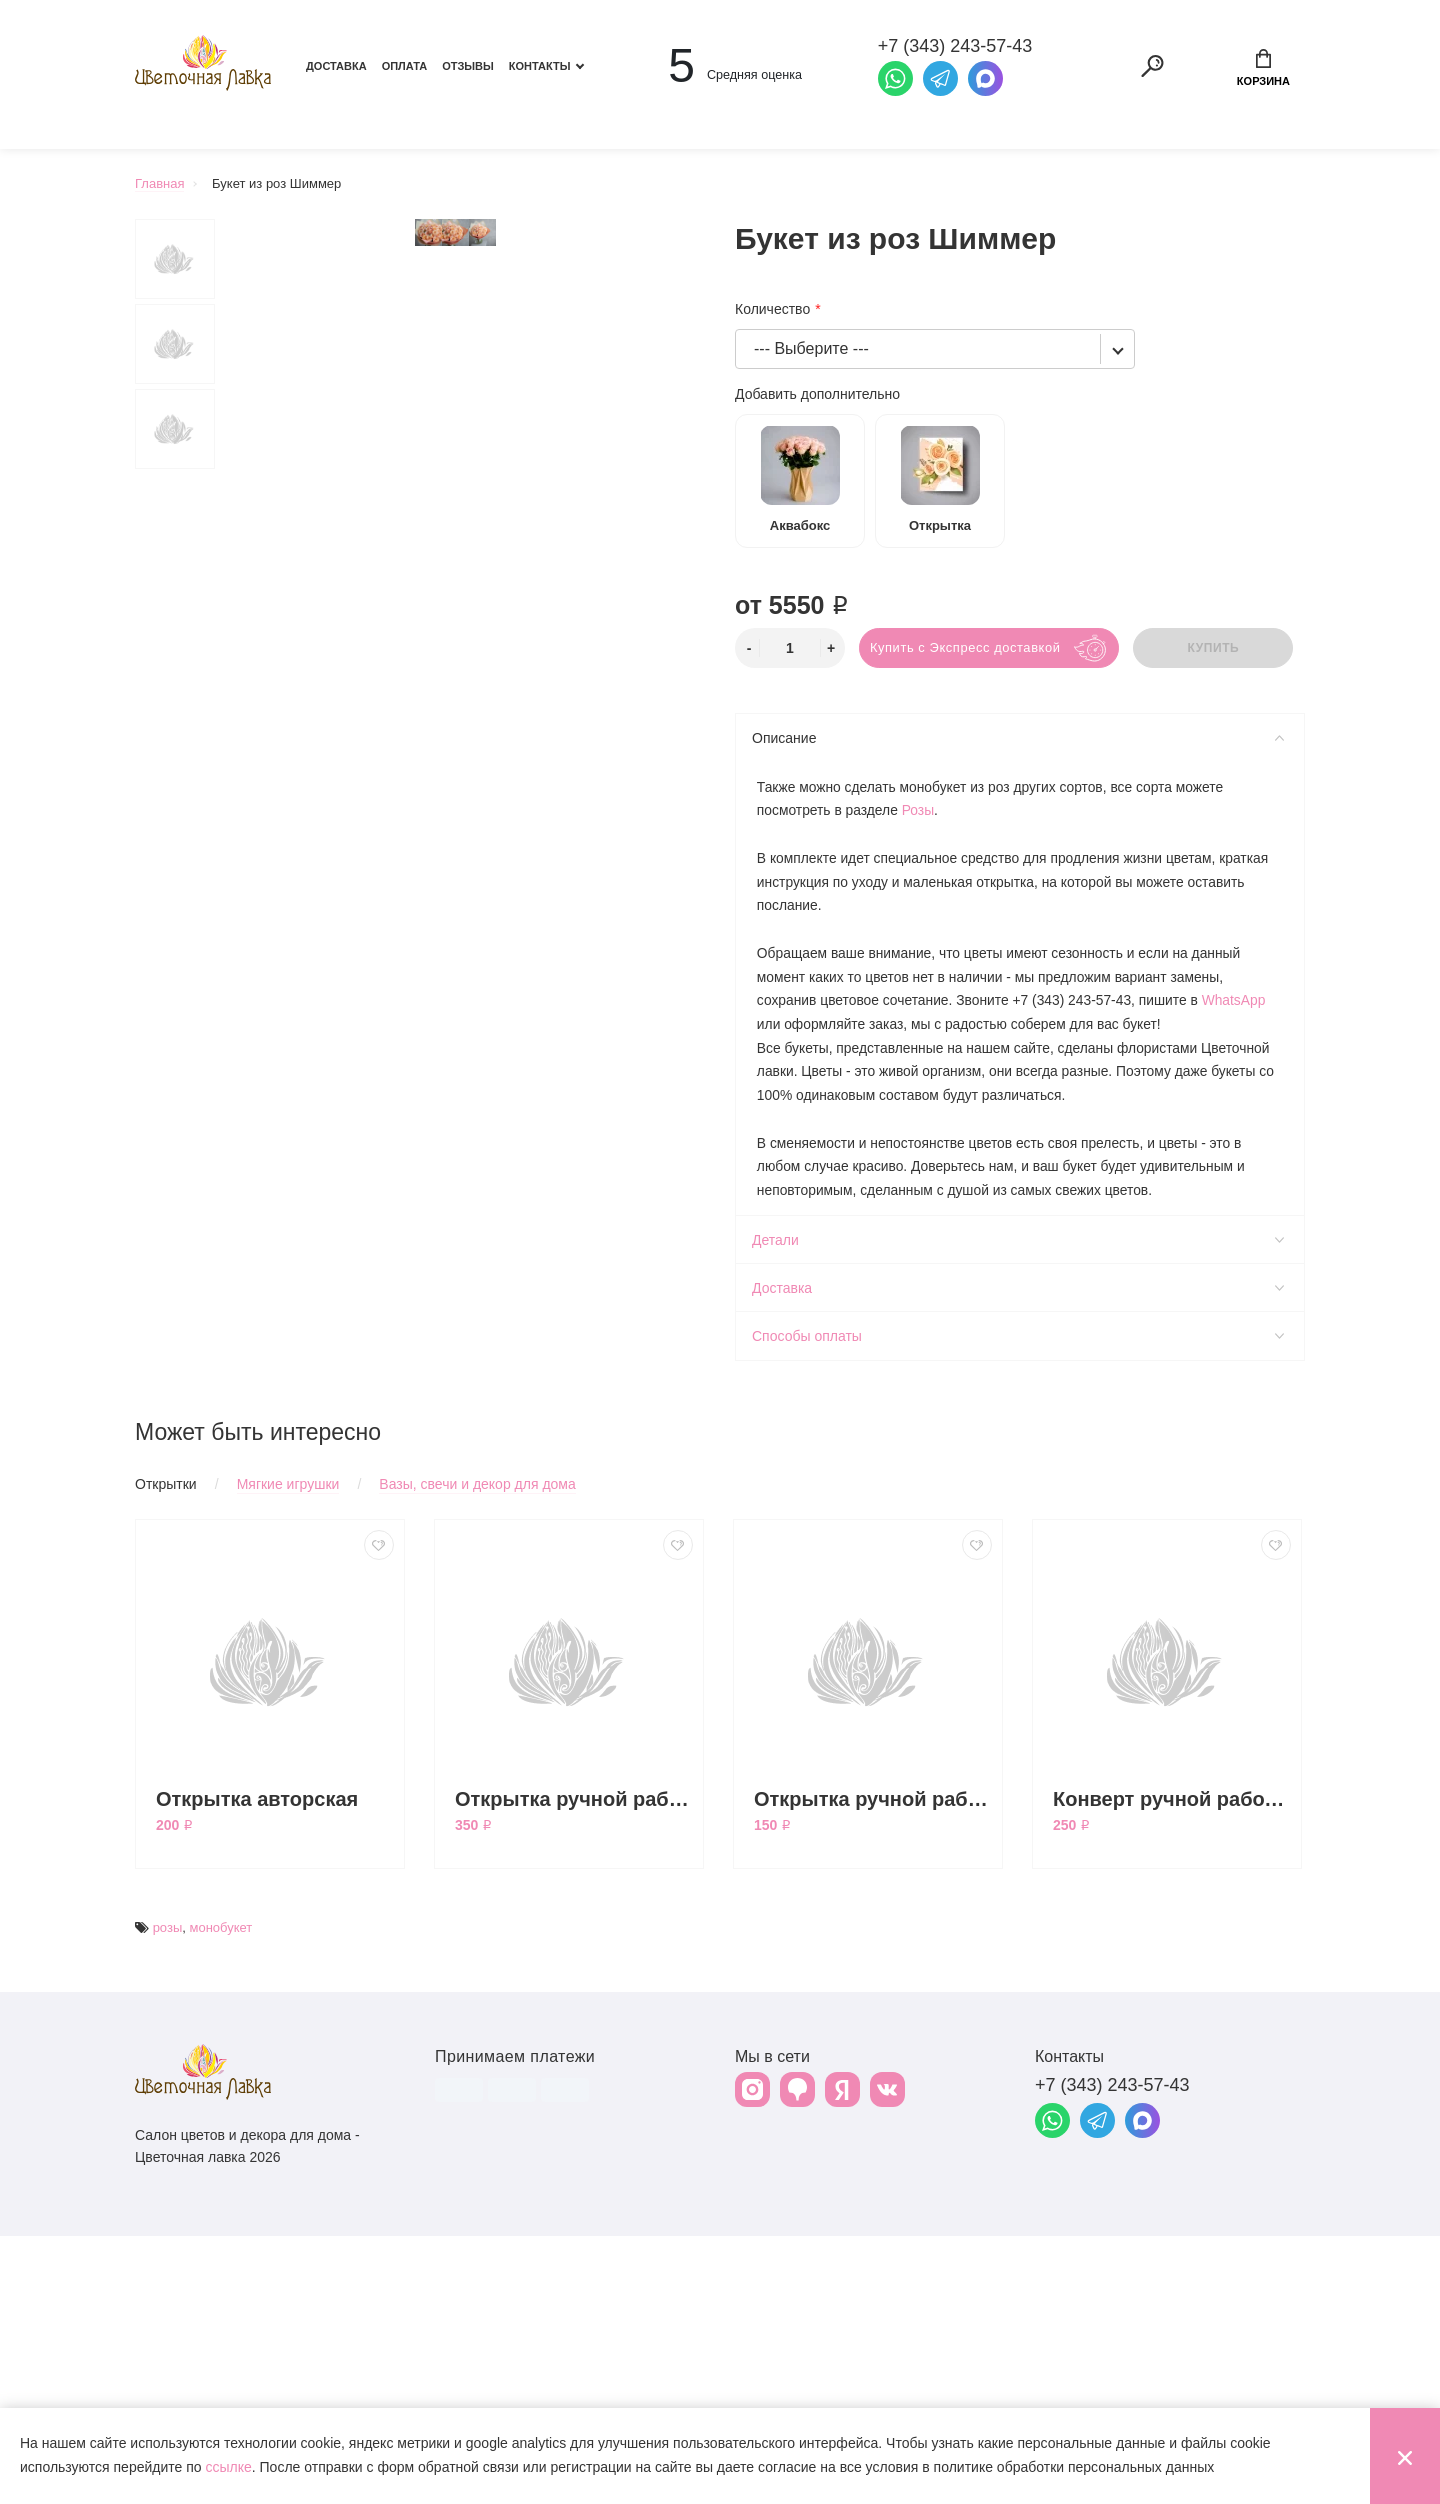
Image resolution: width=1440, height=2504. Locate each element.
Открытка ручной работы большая (574, 2067)
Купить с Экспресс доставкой (966, 647)
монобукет (220, 2195)
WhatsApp (1239, 999)
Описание (1018, 738)
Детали (1018, 1238)
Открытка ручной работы (873, 2067)
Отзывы (468, 66)
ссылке (228, 2467)
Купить (1215, 648)
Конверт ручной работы (1172, 2067)
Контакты (540, 66)
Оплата (405, 66)
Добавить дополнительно (817, 394)
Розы (919, 807)
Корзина (1263, 68)
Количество (772, 309)
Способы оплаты (1018, 1334)
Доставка (336, 66)
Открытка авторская (257, 2067)
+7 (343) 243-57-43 (1112, 2353)
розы (168, 2195)
